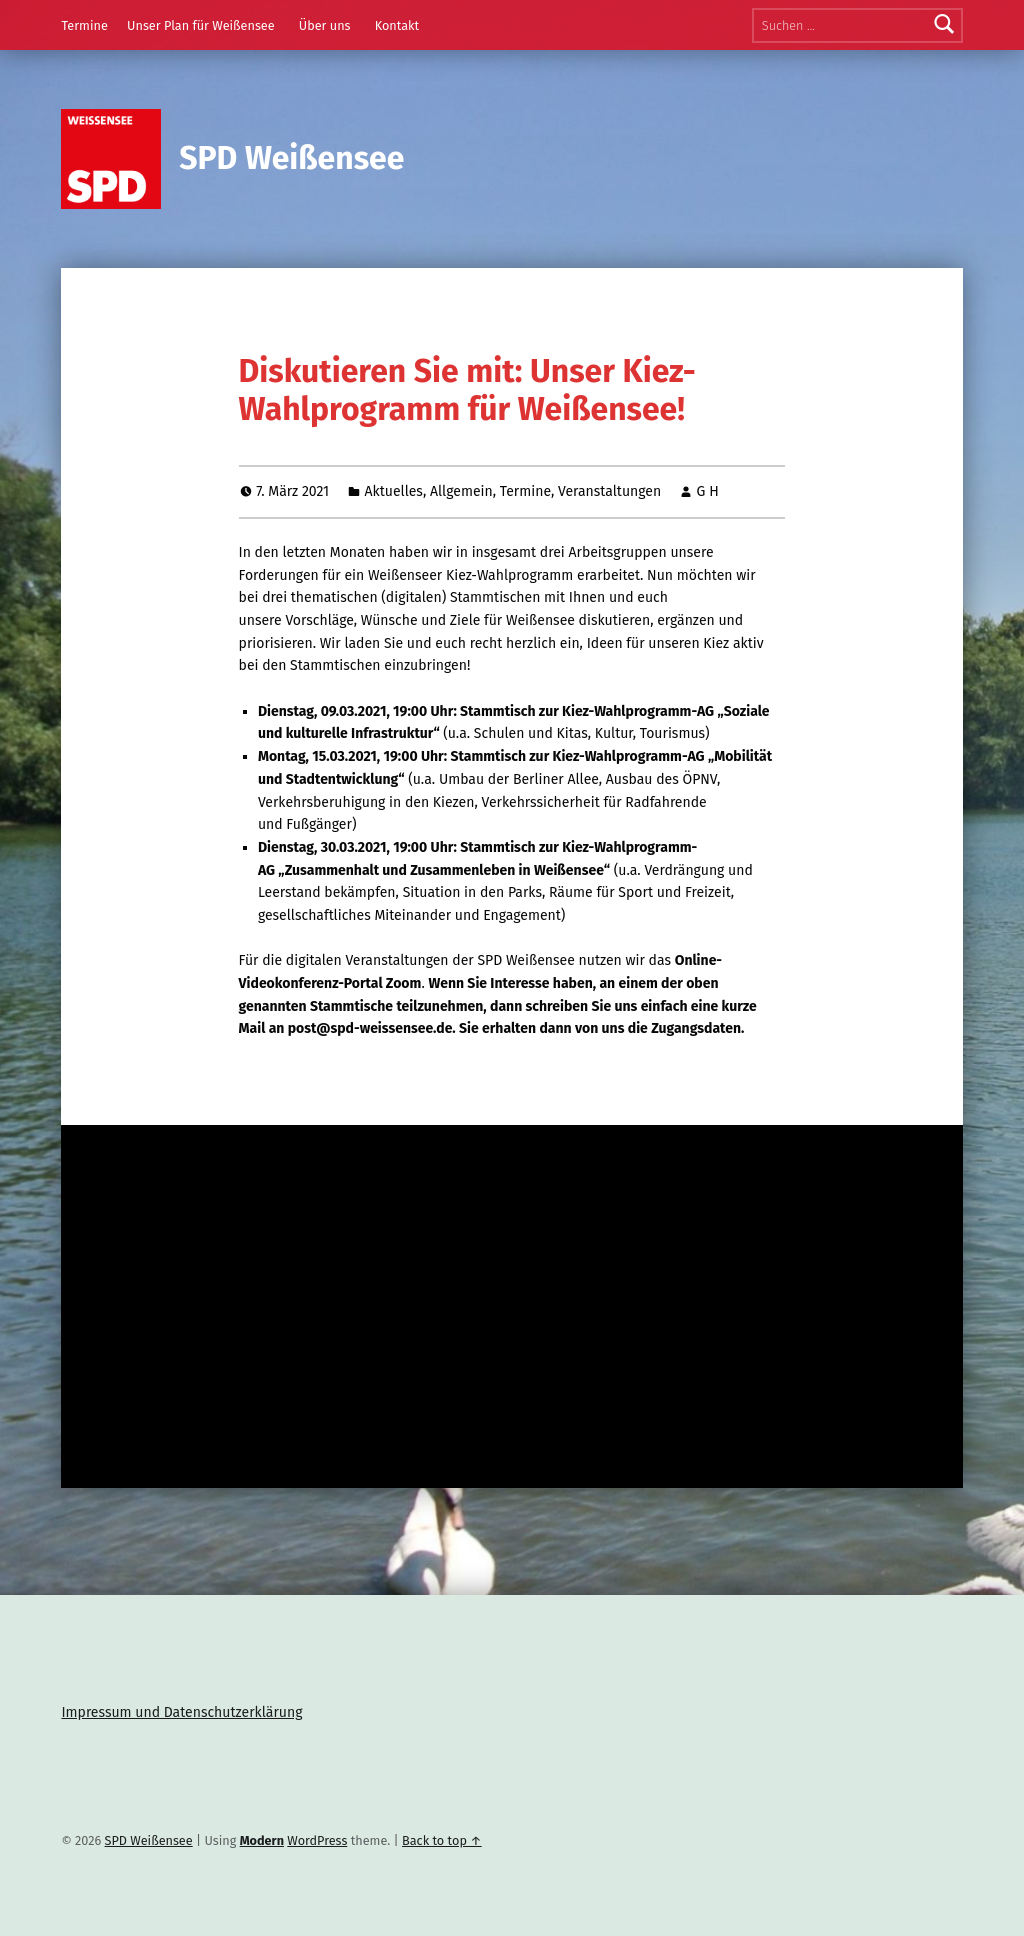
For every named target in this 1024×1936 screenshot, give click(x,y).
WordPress (317, 1840)
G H (708, 491)
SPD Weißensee (291, 158)
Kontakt (397, 25)
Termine (84, 25)
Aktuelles (394, 491)
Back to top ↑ (442, 1840)
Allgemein (461, 491)
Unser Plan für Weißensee (201, 25)
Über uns (325, 25)
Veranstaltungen (609, 491)
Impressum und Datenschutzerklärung (181, 1712)
